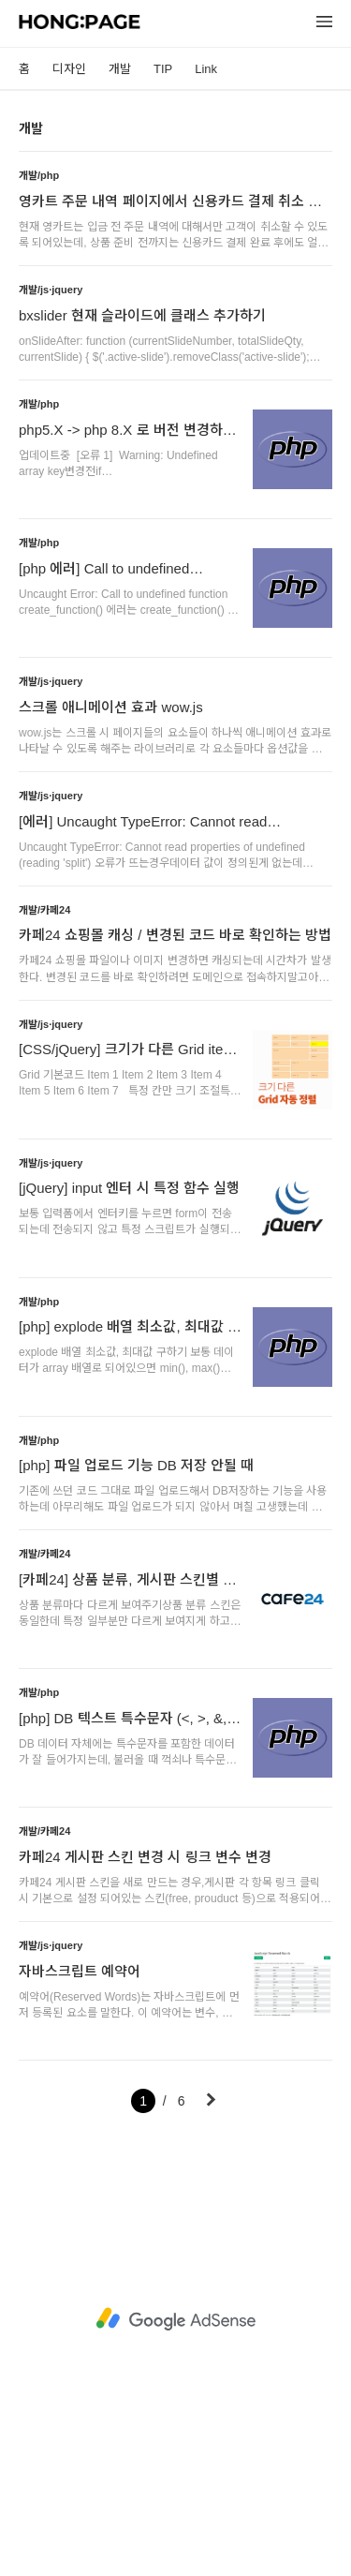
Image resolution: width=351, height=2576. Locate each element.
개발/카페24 (44, 910)
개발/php (39, 175)
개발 (120, 69)
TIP (163, 69)
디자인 (69, 69)
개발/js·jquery (50, 289)
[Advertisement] (175, 2319)
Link (206, 69)
